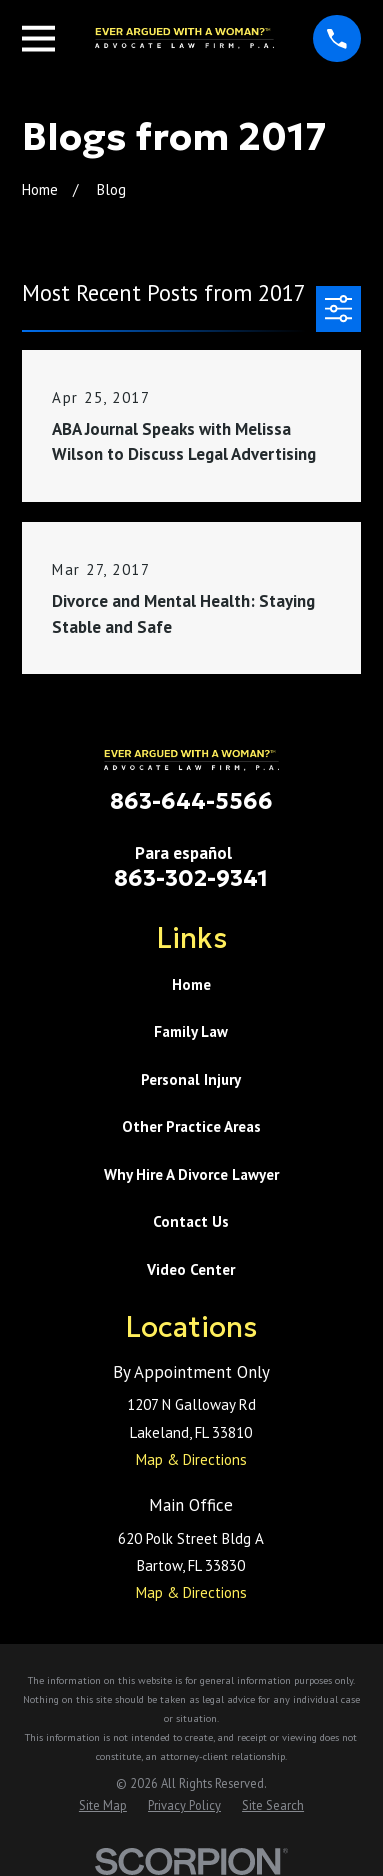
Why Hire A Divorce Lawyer (191, 1174)
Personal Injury (191, 1079)
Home (191, 984)
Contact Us (191, 1221)
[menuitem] (103, 1805)
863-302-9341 (191, 878)
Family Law (191, 1031)
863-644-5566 (191, 801)
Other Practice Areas (191, 1126)
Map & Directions (191, 1459)
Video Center (191, 1269)
